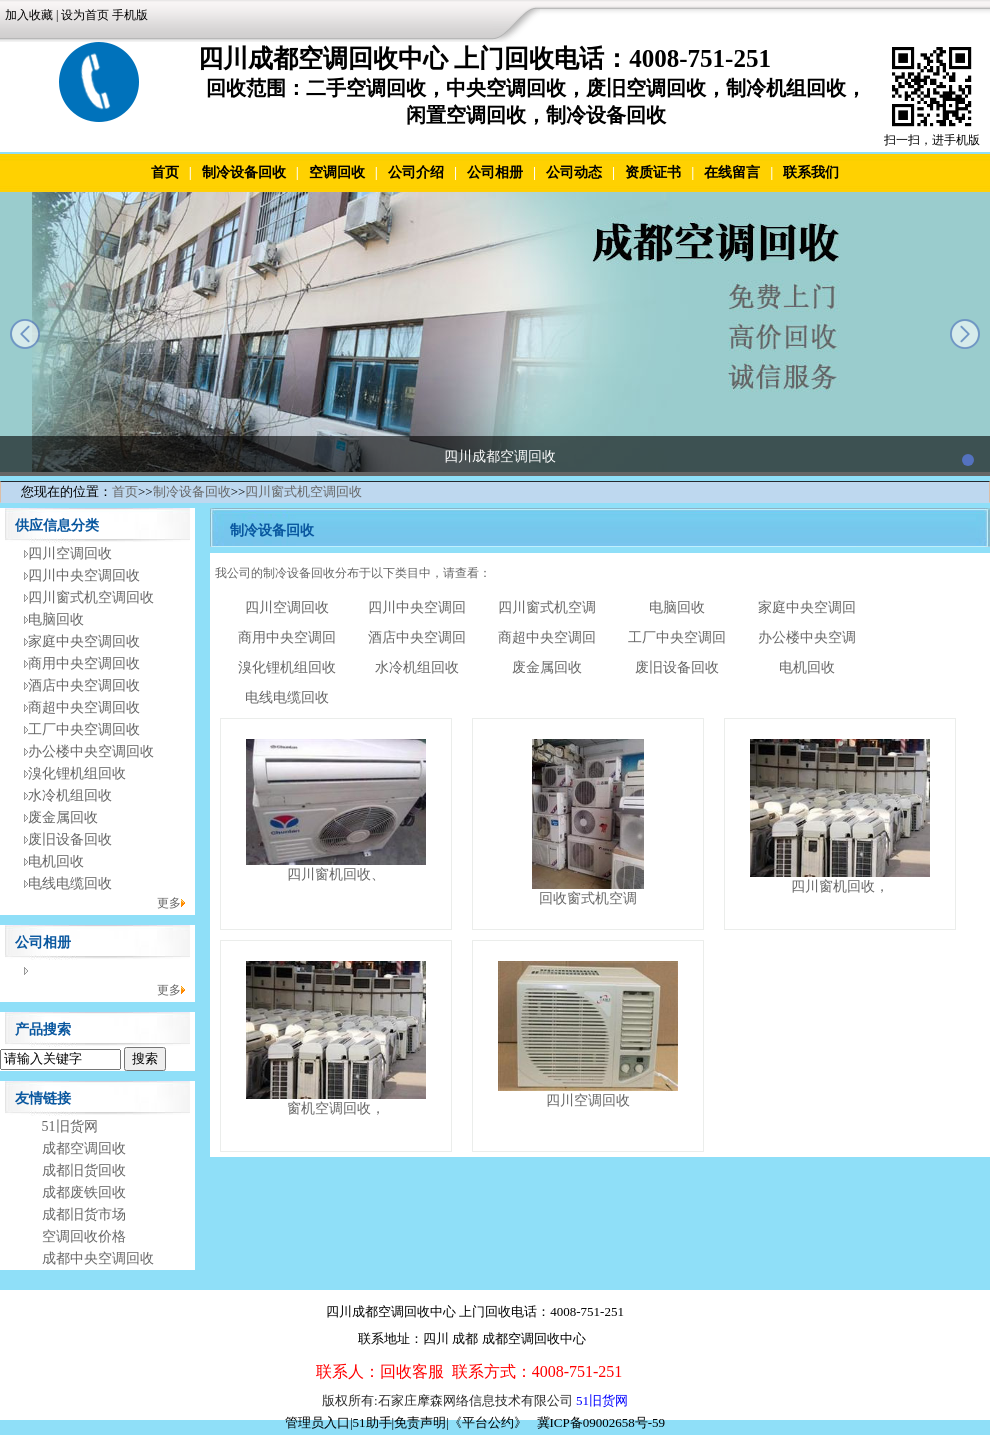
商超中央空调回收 (84, 707)
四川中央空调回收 (84, 575)
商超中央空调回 (547, 637)
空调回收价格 (84, 1236)
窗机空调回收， (336, 1108)
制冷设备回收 (244, 172)
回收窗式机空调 (588, 898)
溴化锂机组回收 (77, 773)
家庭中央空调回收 (84, 641)
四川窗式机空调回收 (303, 491)
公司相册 (495, 172)
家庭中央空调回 (807, 607)
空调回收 (337, 172)
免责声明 (420, 1422)
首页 (165, 172)
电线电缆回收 (70, 883)
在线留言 (732, 172)
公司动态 (574, 172)
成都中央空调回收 (98, 1258)
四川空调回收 (70, 553)
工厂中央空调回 (677, 637)
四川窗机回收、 (336, 874)
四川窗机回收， (840, 886)
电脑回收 (56, 619)
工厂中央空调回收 (84, 729)
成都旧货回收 (84, 1170)
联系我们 (811, 172)
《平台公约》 (488, 1422)
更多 (169, 903)
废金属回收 (63, 817)
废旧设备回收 (70, 839)
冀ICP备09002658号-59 (601, 1422)
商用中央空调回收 (84, 663)
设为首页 (85, 15)
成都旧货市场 (84, 1214)
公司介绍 (416, 172)
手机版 (130, 15)
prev (25, 334)
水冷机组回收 (70, 795)
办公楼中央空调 (807, 637)
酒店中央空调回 (417, 637)
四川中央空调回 (417, 607)
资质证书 (653, 172)
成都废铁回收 (84, 1192)
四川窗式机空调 (547, 607)
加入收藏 (29, 15)
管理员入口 (317, 1422)
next (965, 334)
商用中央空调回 (287, 637)
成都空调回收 (84, 1148)
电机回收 (56, 861)
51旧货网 (70, 1126)
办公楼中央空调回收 (91, 751)
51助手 (372, 1422)
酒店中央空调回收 (84, 685)
